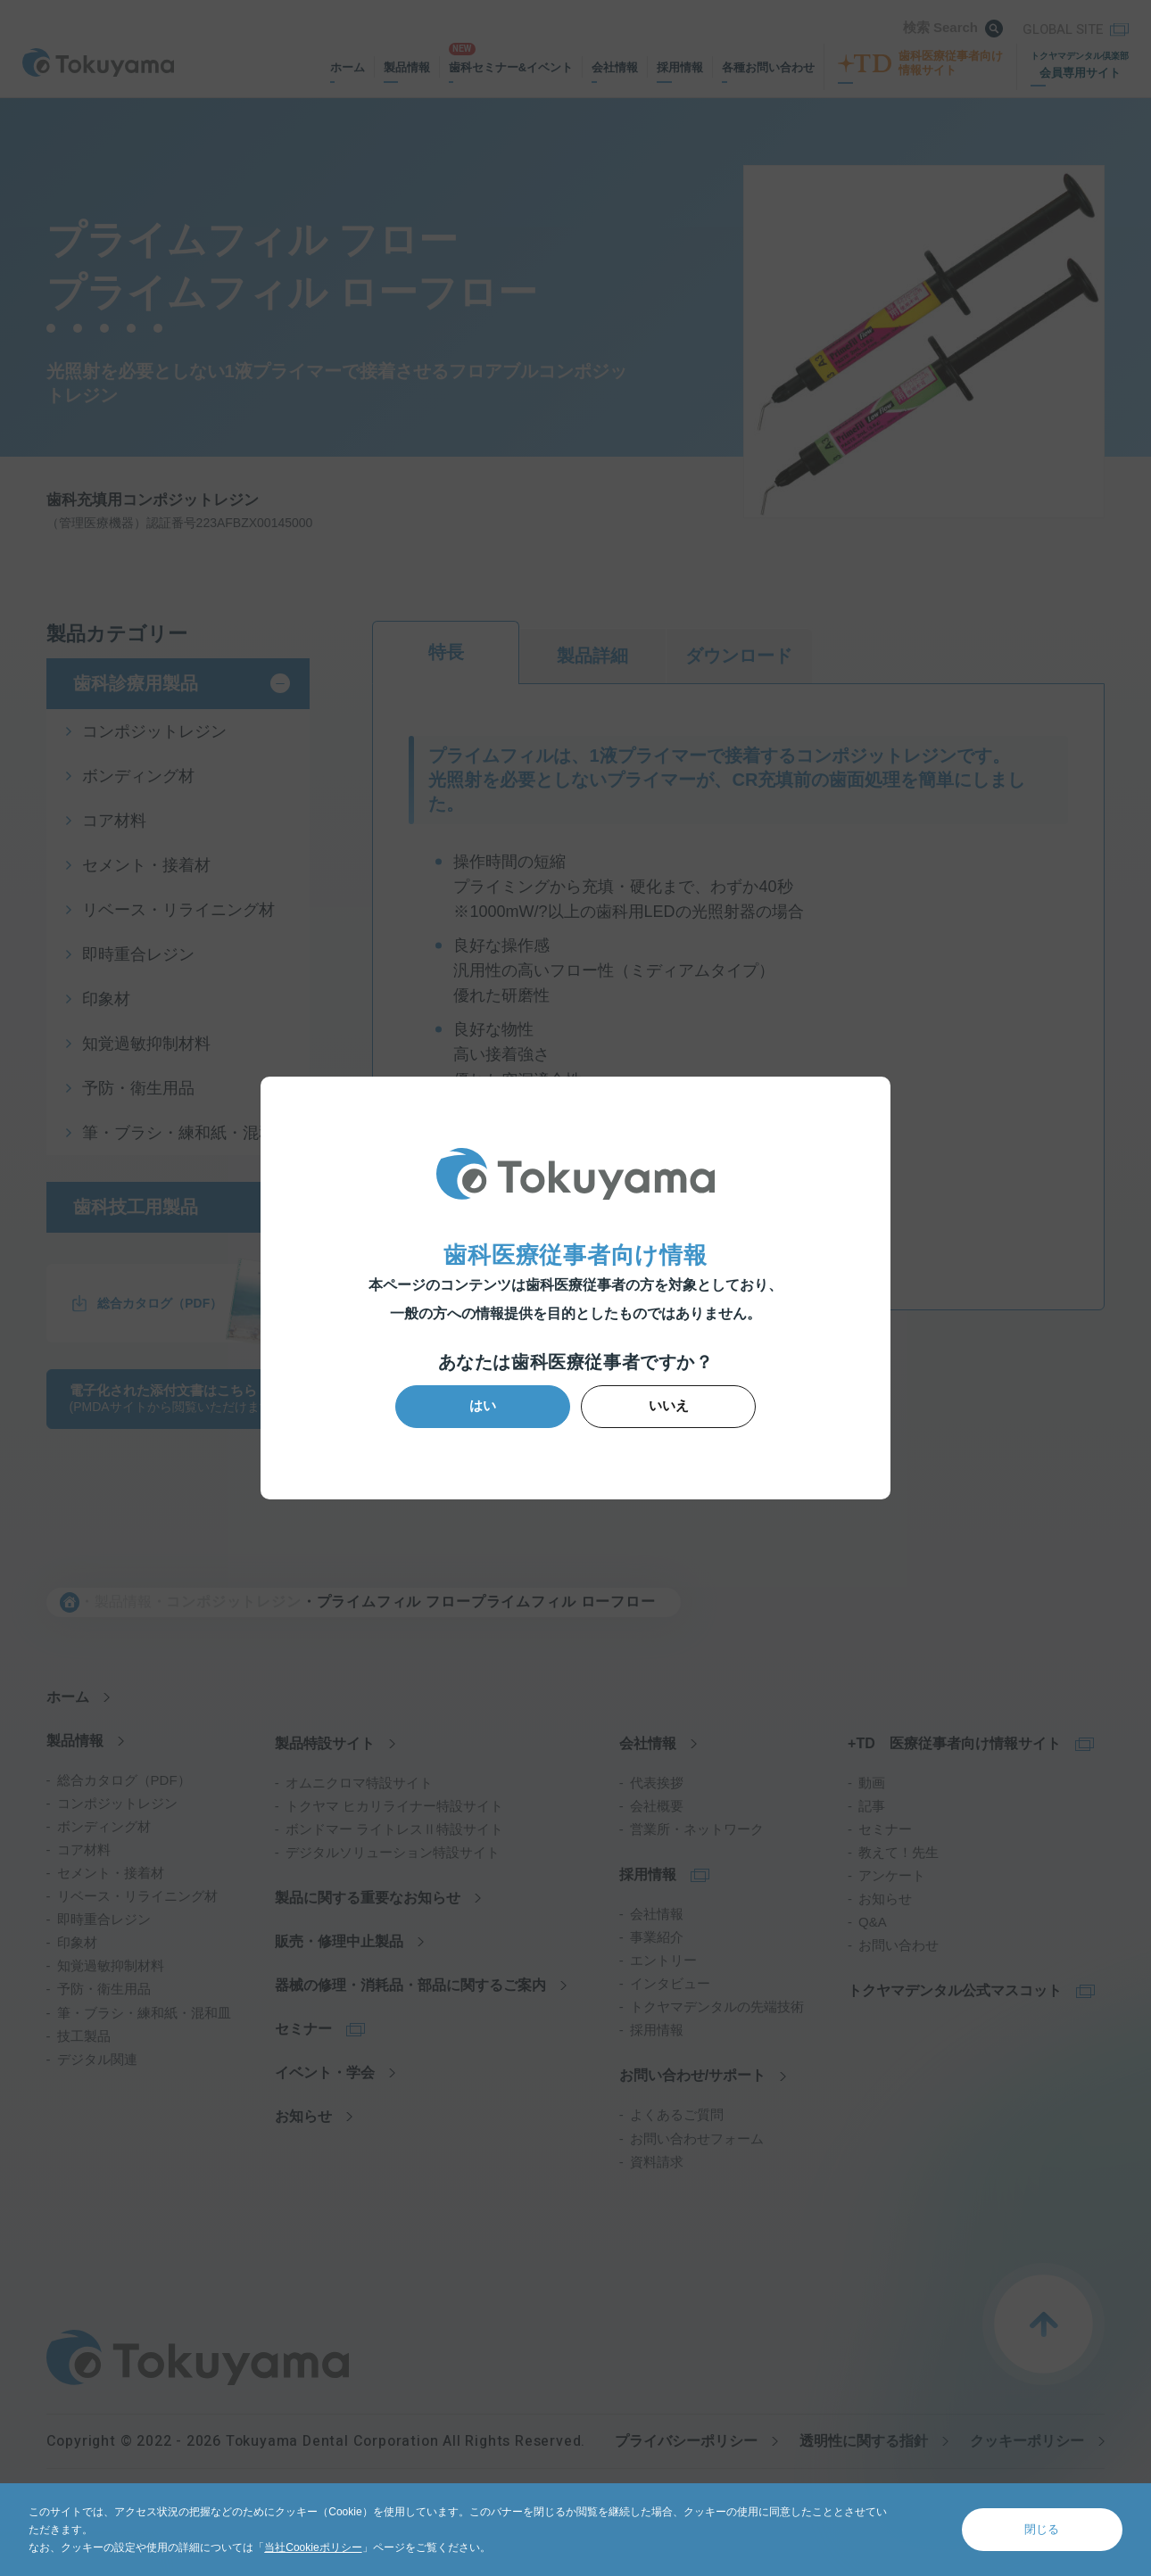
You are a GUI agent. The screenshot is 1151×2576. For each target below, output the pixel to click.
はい (489, 1405)
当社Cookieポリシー (312, 2547)
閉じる (1041, 2529)
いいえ (662, 1405)
